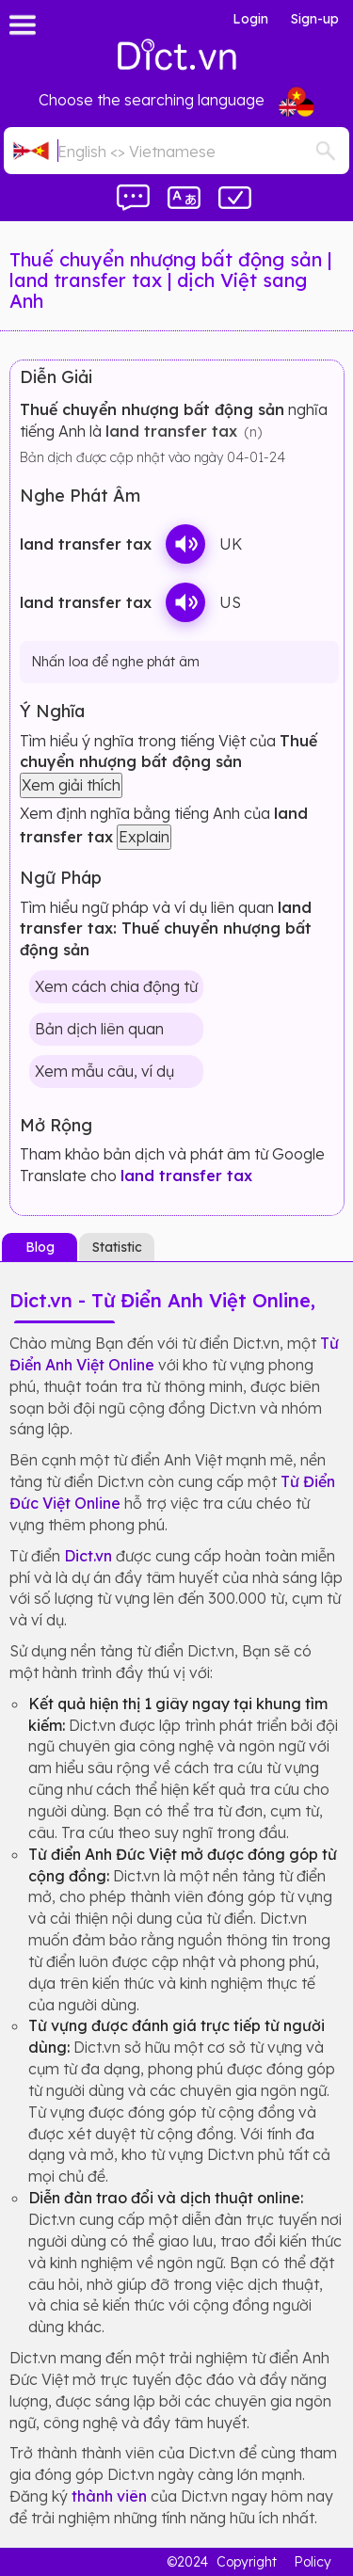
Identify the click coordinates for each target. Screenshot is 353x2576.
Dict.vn (88, 1555)
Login (250, 18)
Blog (40, 1247)
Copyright (247, 2561)
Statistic (117, 1247)
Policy (312, 2561)
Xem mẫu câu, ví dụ (104, 1071)
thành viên (109, 2496)
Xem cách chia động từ (116, 986)
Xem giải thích (71, 785)
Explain (144, 836)
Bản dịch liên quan (99, 1028)
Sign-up (315, 18)
